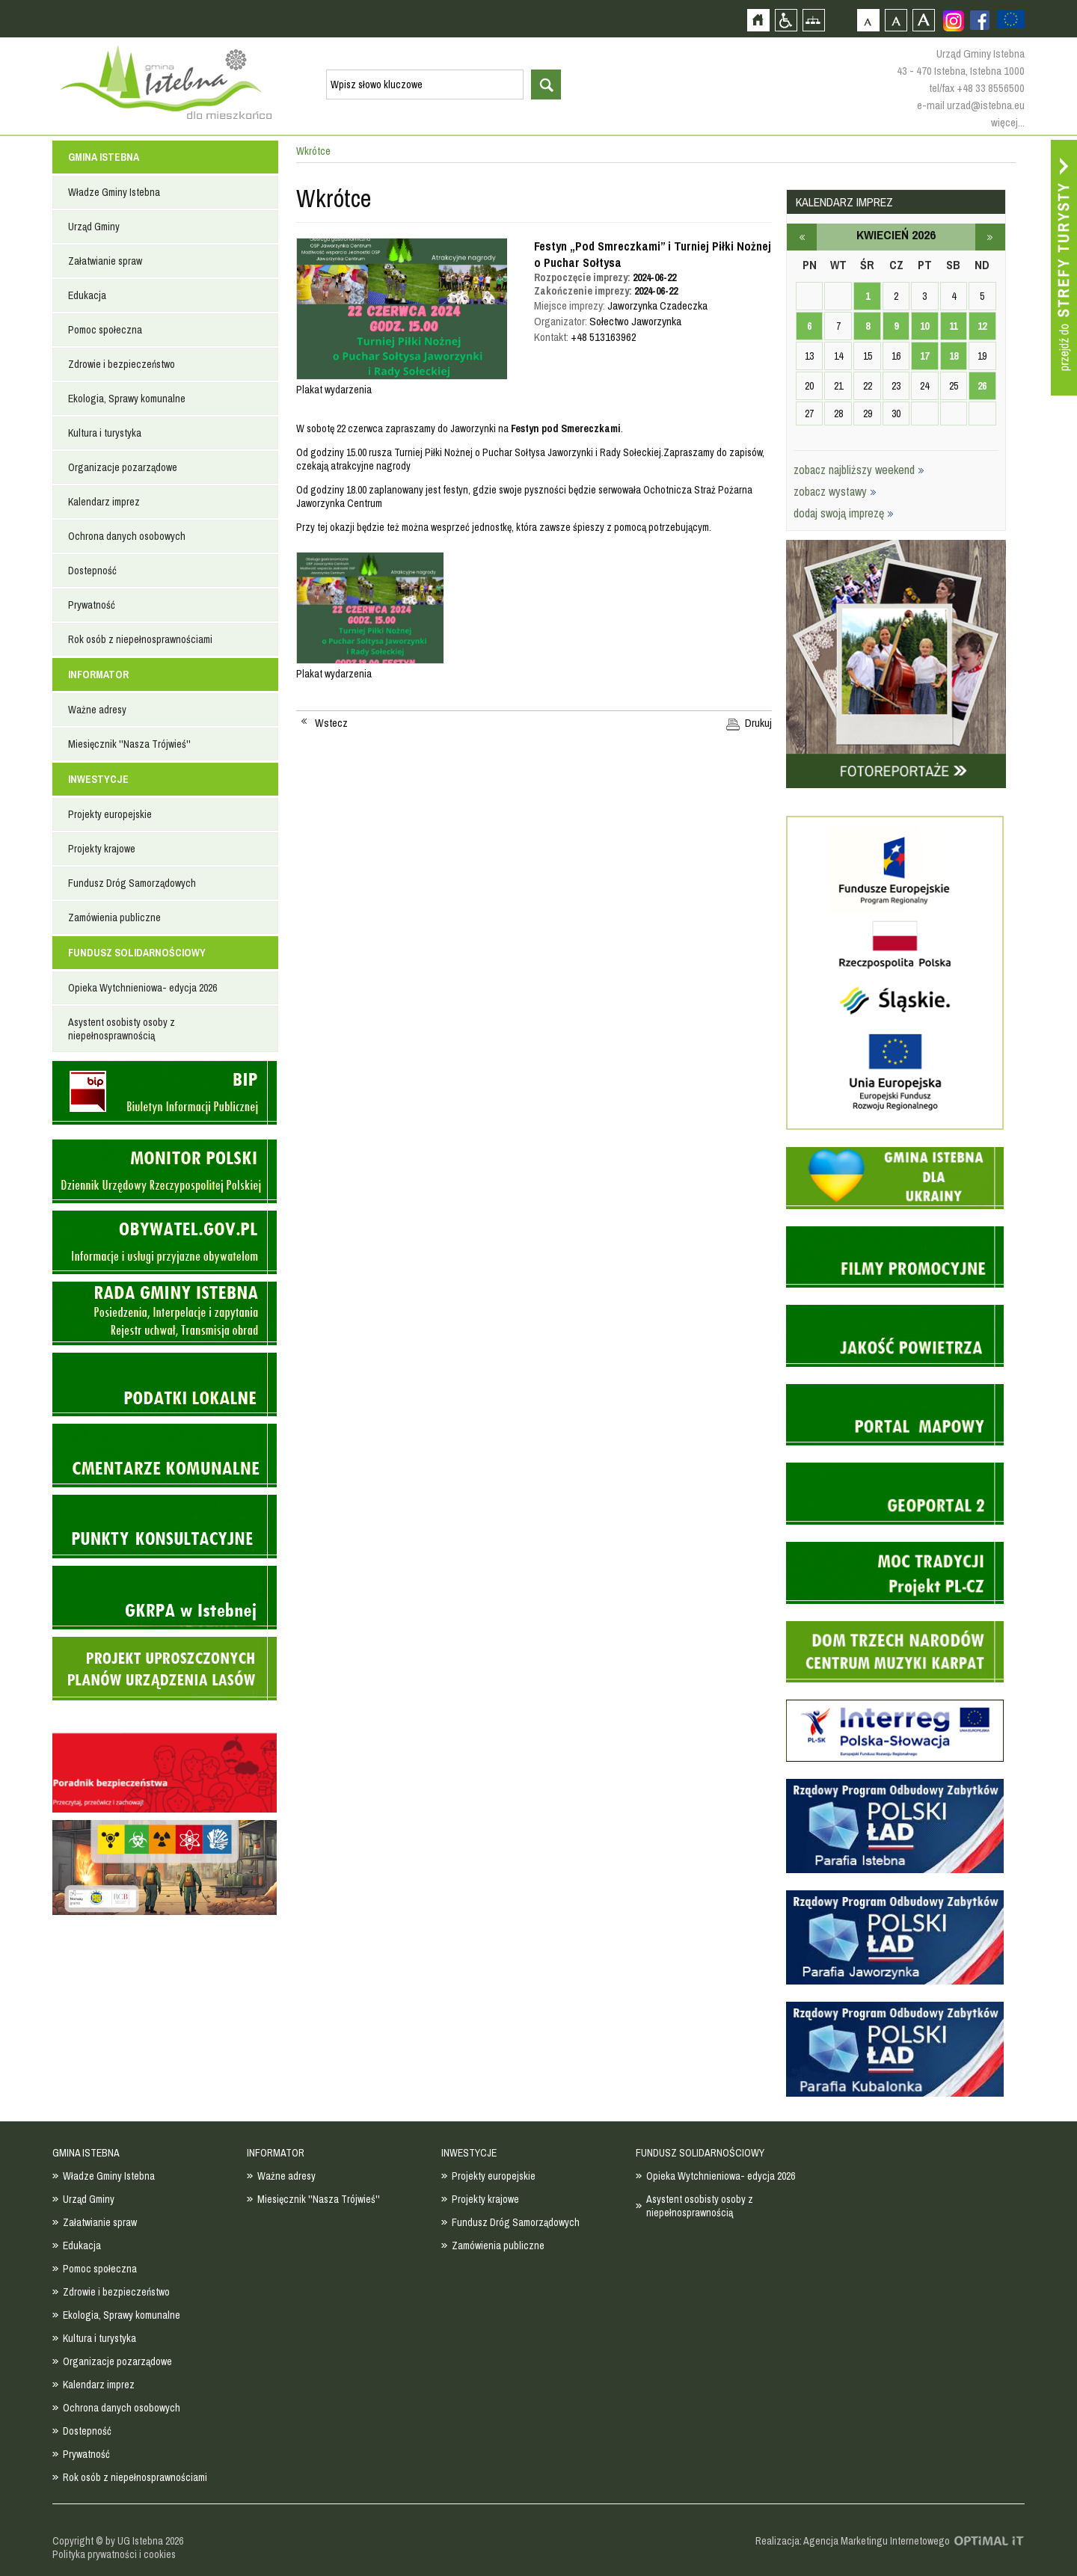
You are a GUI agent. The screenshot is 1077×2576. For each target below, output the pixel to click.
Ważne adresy (97, 709)
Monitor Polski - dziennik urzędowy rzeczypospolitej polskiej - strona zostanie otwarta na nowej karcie (164, 1171)
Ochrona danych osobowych (126, 536)
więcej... (1008, 122)
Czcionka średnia (895, 19)
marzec (802, 237)
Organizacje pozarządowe (122, 467)
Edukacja (87, 295)
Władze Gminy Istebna (114, 192)
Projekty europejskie (110, 814)
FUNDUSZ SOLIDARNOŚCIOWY (137, 952)
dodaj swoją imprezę (844, 513)
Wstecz (331, 723)
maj (990, 237)
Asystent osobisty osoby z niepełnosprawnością (121, 1028)
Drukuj (758, 723)
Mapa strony (813, 19)
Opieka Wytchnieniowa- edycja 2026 (142, 988)
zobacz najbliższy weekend (859, 469)
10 (924, 326)
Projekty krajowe (101, 848)
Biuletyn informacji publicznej (164, 1093)
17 (924, 356)
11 (953, 326)
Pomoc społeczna (105, 329)
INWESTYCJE (98, 779)
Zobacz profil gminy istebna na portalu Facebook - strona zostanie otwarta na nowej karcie (979, 20)
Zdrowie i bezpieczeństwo (121, 364)
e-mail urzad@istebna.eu (971, 105)
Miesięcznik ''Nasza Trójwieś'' (129, 744)
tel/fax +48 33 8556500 (977, 88)
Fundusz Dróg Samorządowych (132, 883)
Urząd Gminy (94, 226)
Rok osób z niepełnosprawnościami (140, 639)
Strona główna (758, 19)
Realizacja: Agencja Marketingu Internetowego (852, 2541)
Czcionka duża (923, 19)
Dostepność (92, 570)
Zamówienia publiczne (114, 917)
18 (953, 356)
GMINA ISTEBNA (103, 157)
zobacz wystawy (835, 491)
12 (982, 326)
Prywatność (91, 605)
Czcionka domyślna (868, 19)
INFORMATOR (98, 674)
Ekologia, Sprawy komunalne (126, 398)
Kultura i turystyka (104, 433)
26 (982, 386)
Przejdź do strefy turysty (1064, 268)
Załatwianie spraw (105, 261)
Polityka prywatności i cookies (114, 2554)
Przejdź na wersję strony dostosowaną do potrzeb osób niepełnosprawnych (785, 19)
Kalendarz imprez (104, 501)
